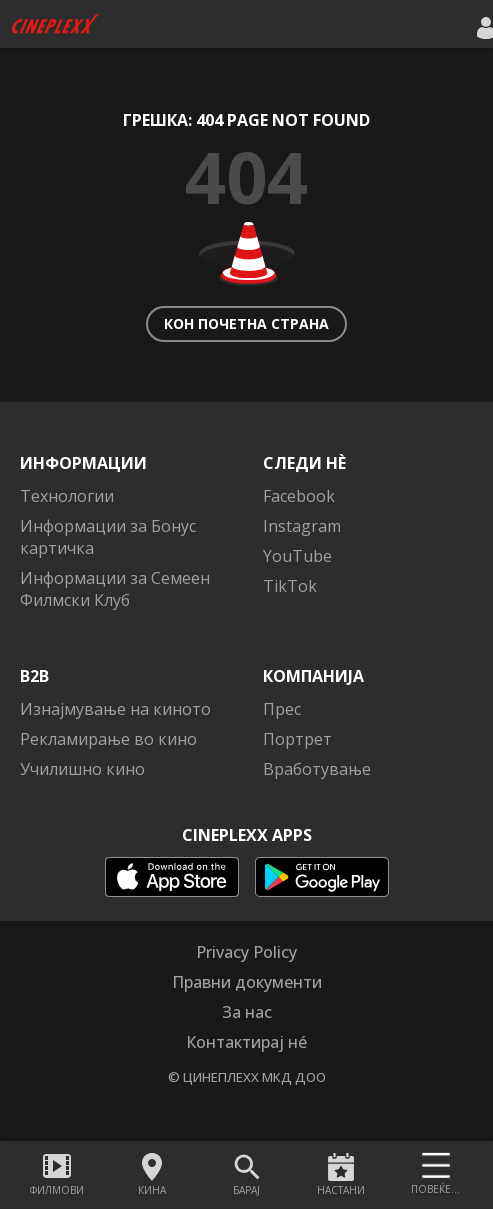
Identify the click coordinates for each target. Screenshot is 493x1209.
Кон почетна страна (246, 323)
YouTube (297, 556)
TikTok (290, 586)
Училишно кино (82, 769)
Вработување (317, 769)
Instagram (302, 526)
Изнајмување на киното (115, 709)
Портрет (297, 739)
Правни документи (247, 982)
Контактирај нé (246, 1042)
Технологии (67, 496)
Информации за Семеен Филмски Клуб (115, 589)
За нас (247, 1012)
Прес (282, 709)
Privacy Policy (246, 952)
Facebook (299, 496)
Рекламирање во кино (108, 739)
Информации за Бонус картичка (108, 537)
